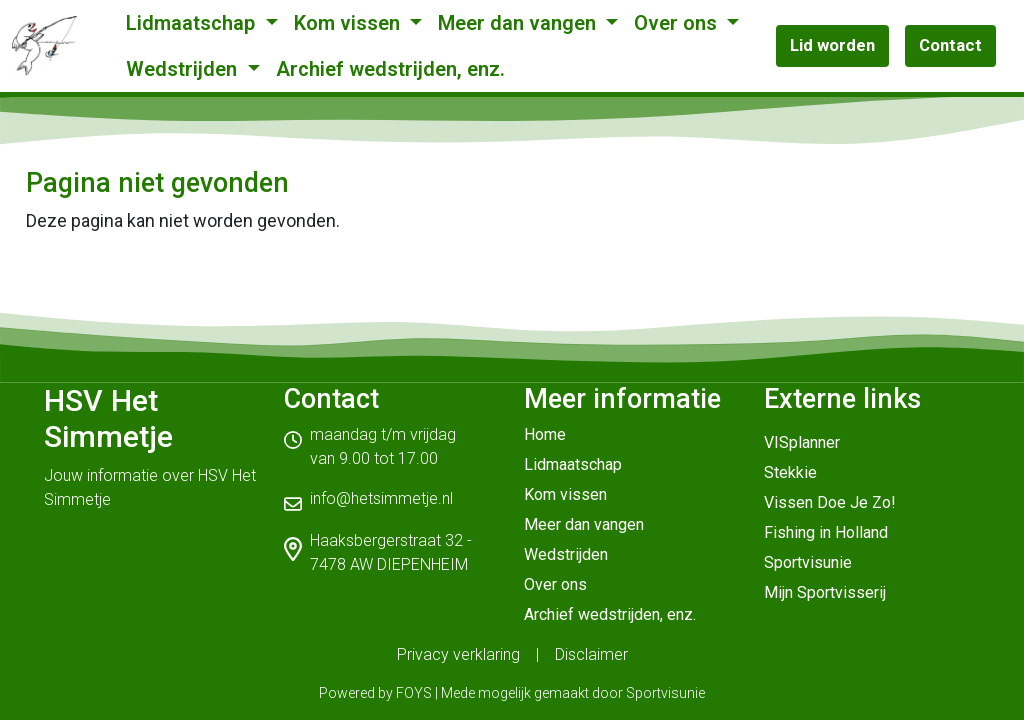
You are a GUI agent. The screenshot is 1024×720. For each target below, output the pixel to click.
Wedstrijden (184, 69)
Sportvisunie (808, 562)
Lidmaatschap (193, 23)
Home (545, 434)
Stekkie (790, 472)
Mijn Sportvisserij (825, 592)
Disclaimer (591, 654)
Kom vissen (349, 23)
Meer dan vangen (519, 23)
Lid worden (832, 45)
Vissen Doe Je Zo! (830, 502)
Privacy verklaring (458, 654)
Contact (950, 45)
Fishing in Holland (826, 532)
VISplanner (802, 442)
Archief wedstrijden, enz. (390, 69)
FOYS (414, 693)
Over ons (678, 23)
